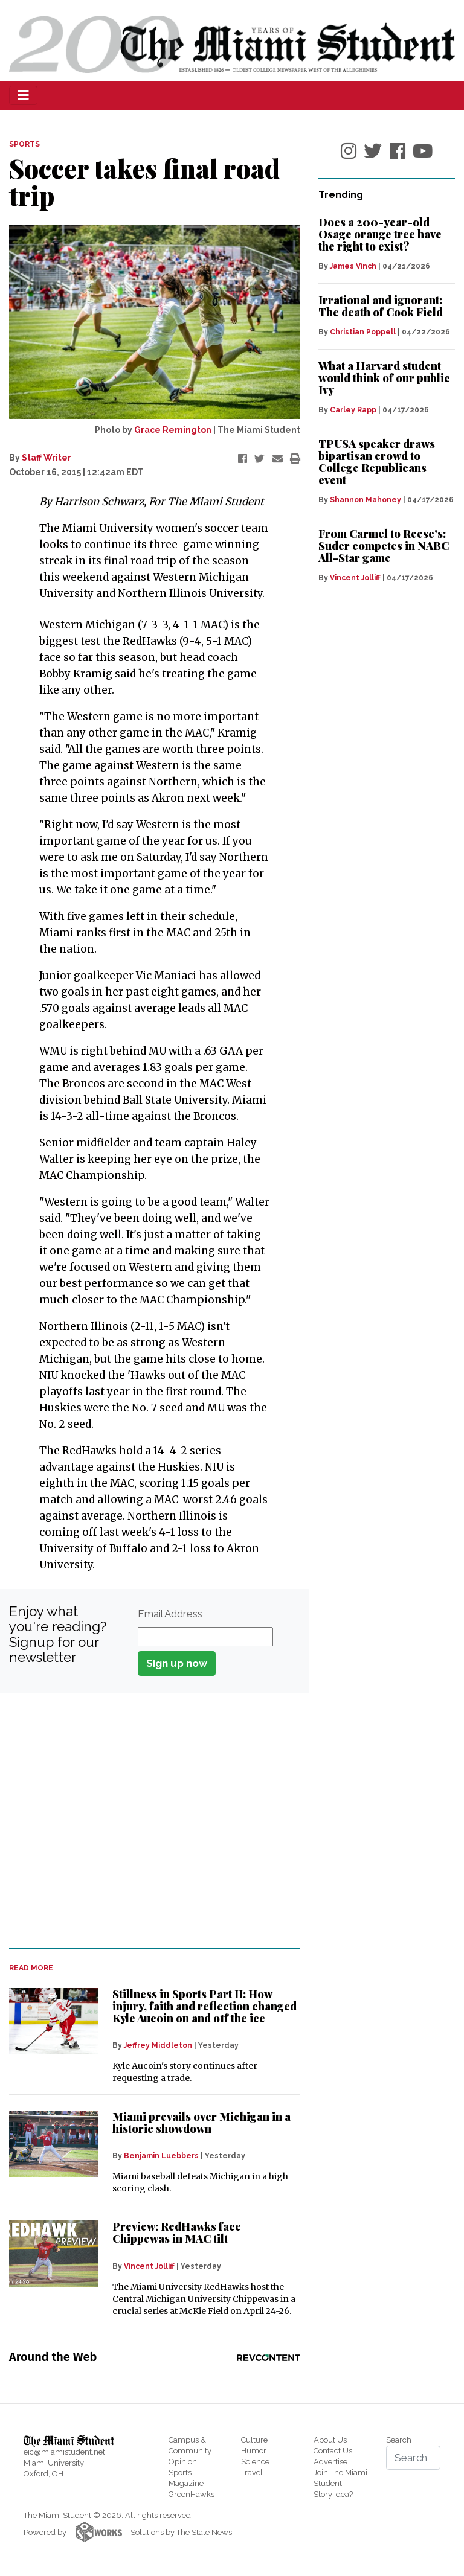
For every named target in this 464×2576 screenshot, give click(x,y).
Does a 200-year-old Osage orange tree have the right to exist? (380, 234)
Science (255, 2461)
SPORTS (24, 144)
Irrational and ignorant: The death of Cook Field (380, 306)
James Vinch (353, 266)
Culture (254, 2439)
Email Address (170, 1614)
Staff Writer (46, 457)
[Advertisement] (147, 1820)
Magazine (186, 2483)
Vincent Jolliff (149, 2266)
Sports (180, 2472)
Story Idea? (333, 2494)
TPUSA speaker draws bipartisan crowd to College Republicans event (376, 461)
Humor (253, 2450)
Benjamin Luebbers (161, 2156)
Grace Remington (172, 430)
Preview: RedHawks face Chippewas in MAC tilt (176, 2232)
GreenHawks (191, 2494)
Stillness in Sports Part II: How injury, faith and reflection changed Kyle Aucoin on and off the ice (204, 2006)
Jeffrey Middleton (158, 2045)
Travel (252, 2472)
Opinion (183, 2461)
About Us (330, 2439)
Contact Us (333, 2450)
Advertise (330, 2461)
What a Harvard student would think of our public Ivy (384, 378)
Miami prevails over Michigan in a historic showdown (201, 2122)
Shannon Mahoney (365, 500)
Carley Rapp (353, 410)
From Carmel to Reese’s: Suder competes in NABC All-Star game (383, 545)
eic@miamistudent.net (64, 2451)
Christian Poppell (363, 332)
